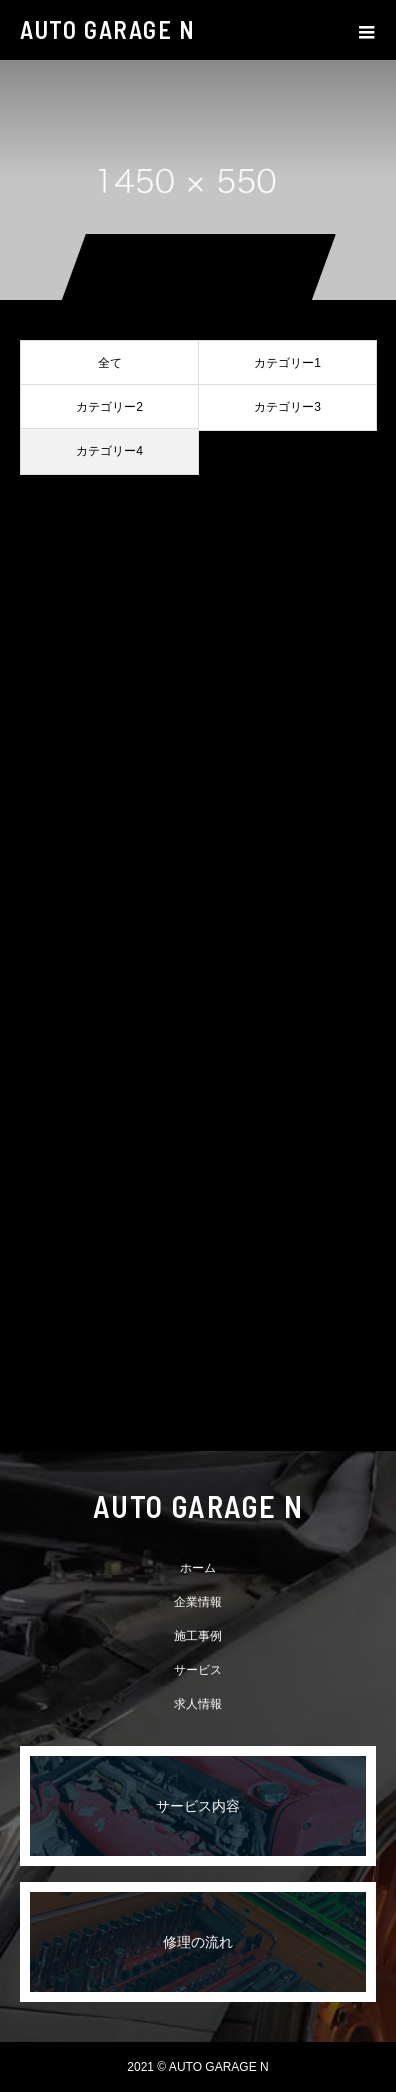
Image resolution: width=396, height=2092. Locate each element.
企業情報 (198, 1602)
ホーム (198, 1568)
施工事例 (198, 1636)
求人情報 (198, 1704)
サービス (198, 1670)
